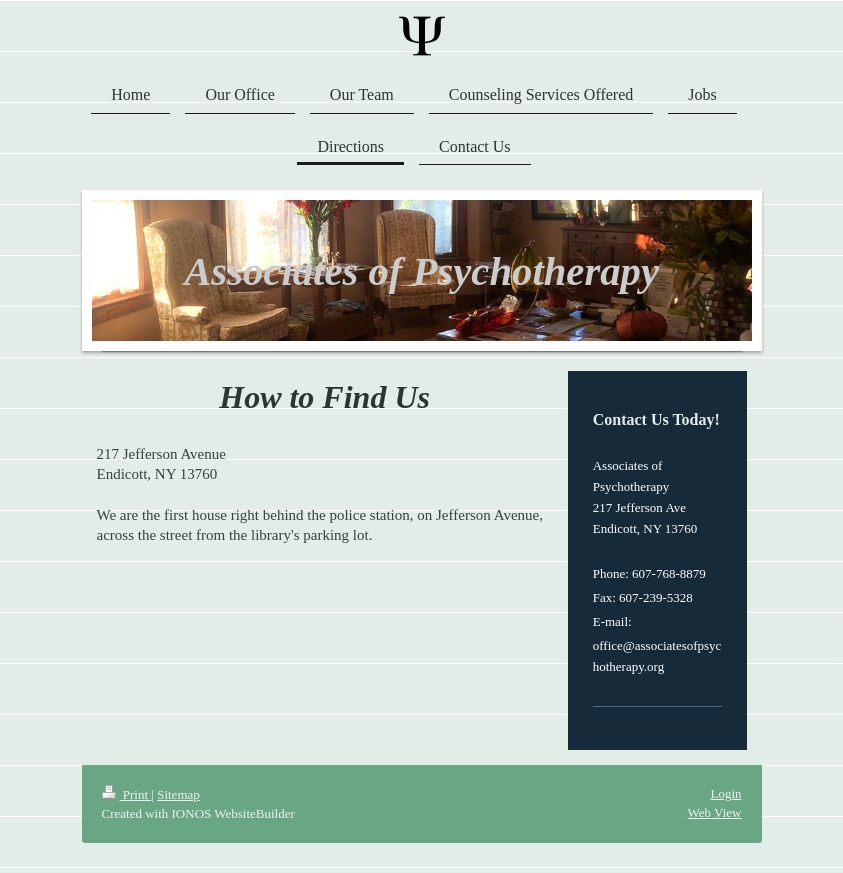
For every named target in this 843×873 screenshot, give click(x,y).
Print (127, 794)
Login (725, 793)
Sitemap (178, 794)
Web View (715, 812)
